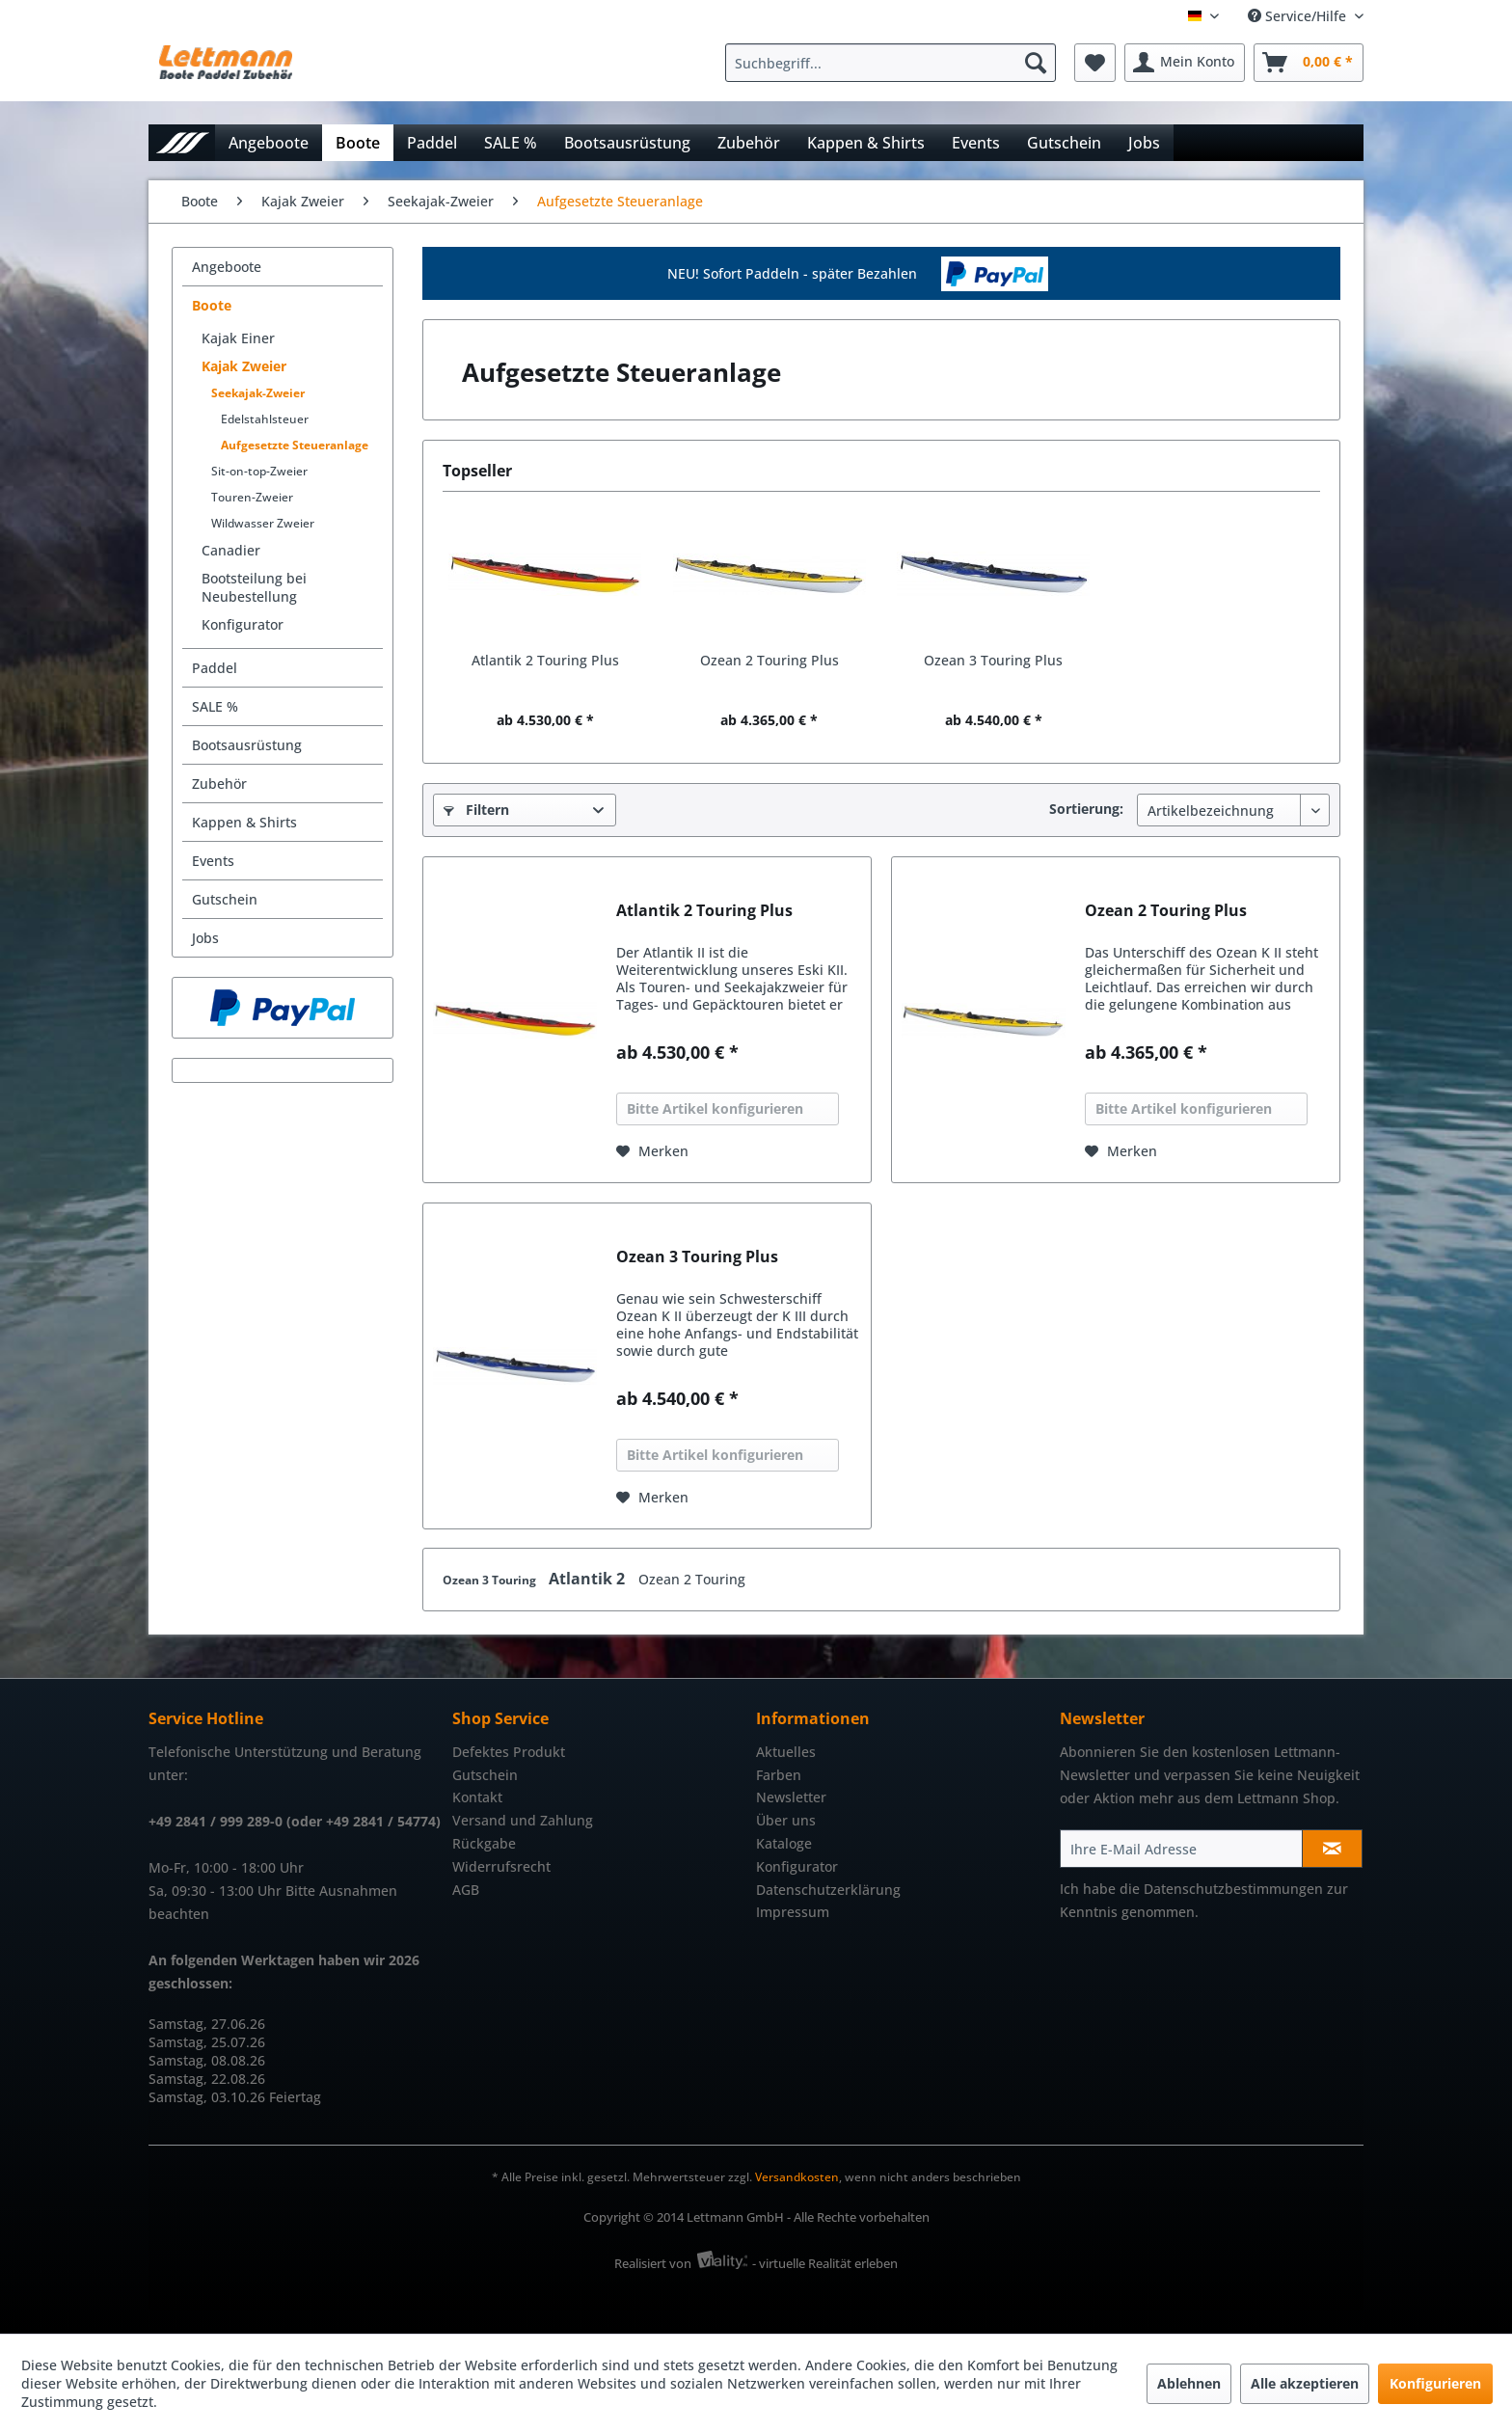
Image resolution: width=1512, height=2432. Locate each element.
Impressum (792, 1912)
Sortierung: (1086, 808)
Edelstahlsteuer (265, 419)
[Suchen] (1035, 62)
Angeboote (226, 266)
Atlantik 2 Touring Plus (545, 660)
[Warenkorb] (1309, 62)
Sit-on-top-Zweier (259, 471)
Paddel (214, 668)
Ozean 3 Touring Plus (993, 660)
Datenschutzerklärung (828, 1889)
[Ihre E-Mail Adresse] (1181, 1848)
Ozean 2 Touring (691, 1579)
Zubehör (219, 783)
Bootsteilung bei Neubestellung (254, 587)
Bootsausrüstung (247, 745)
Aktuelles (786, 1752)
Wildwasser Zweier (262, 523)
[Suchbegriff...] (890, 62)
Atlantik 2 (589, 1578)
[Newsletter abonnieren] (1332, 1848)
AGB (465, 1889)
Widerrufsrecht (501, 1866)
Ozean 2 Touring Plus (769, 660)
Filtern (476, 809)
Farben (778, 1775)
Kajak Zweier (244, 366)
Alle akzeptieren (1305, 2383)
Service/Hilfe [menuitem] (1299, 16)
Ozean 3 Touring (491, 1580)
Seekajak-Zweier (258, 393)
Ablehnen (1189, 2383)
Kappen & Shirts (244, 822)
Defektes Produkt (508, 1752)
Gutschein (224, 899)
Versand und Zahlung (522, 1820)
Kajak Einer (238, 338)
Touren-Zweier (252, 497)
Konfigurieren (1435, 2383)
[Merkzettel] (1095, 62)
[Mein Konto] (1184, 62)
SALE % (215, 706)
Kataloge (784, 1843)
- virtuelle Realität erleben (825, 2263)
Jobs (205, 938)
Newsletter (791, 1797)
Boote (211, 305)
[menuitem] (895, 62)
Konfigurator (243, 624)
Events (213, 860)
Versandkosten (797, 2177)
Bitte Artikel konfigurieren (715, 1108)
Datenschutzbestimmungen (1233, 1888)
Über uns (786, 1820)
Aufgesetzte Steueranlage (294, 445)
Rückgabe (484, 1843)
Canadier (231, 550)
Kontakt (477, 1797)
